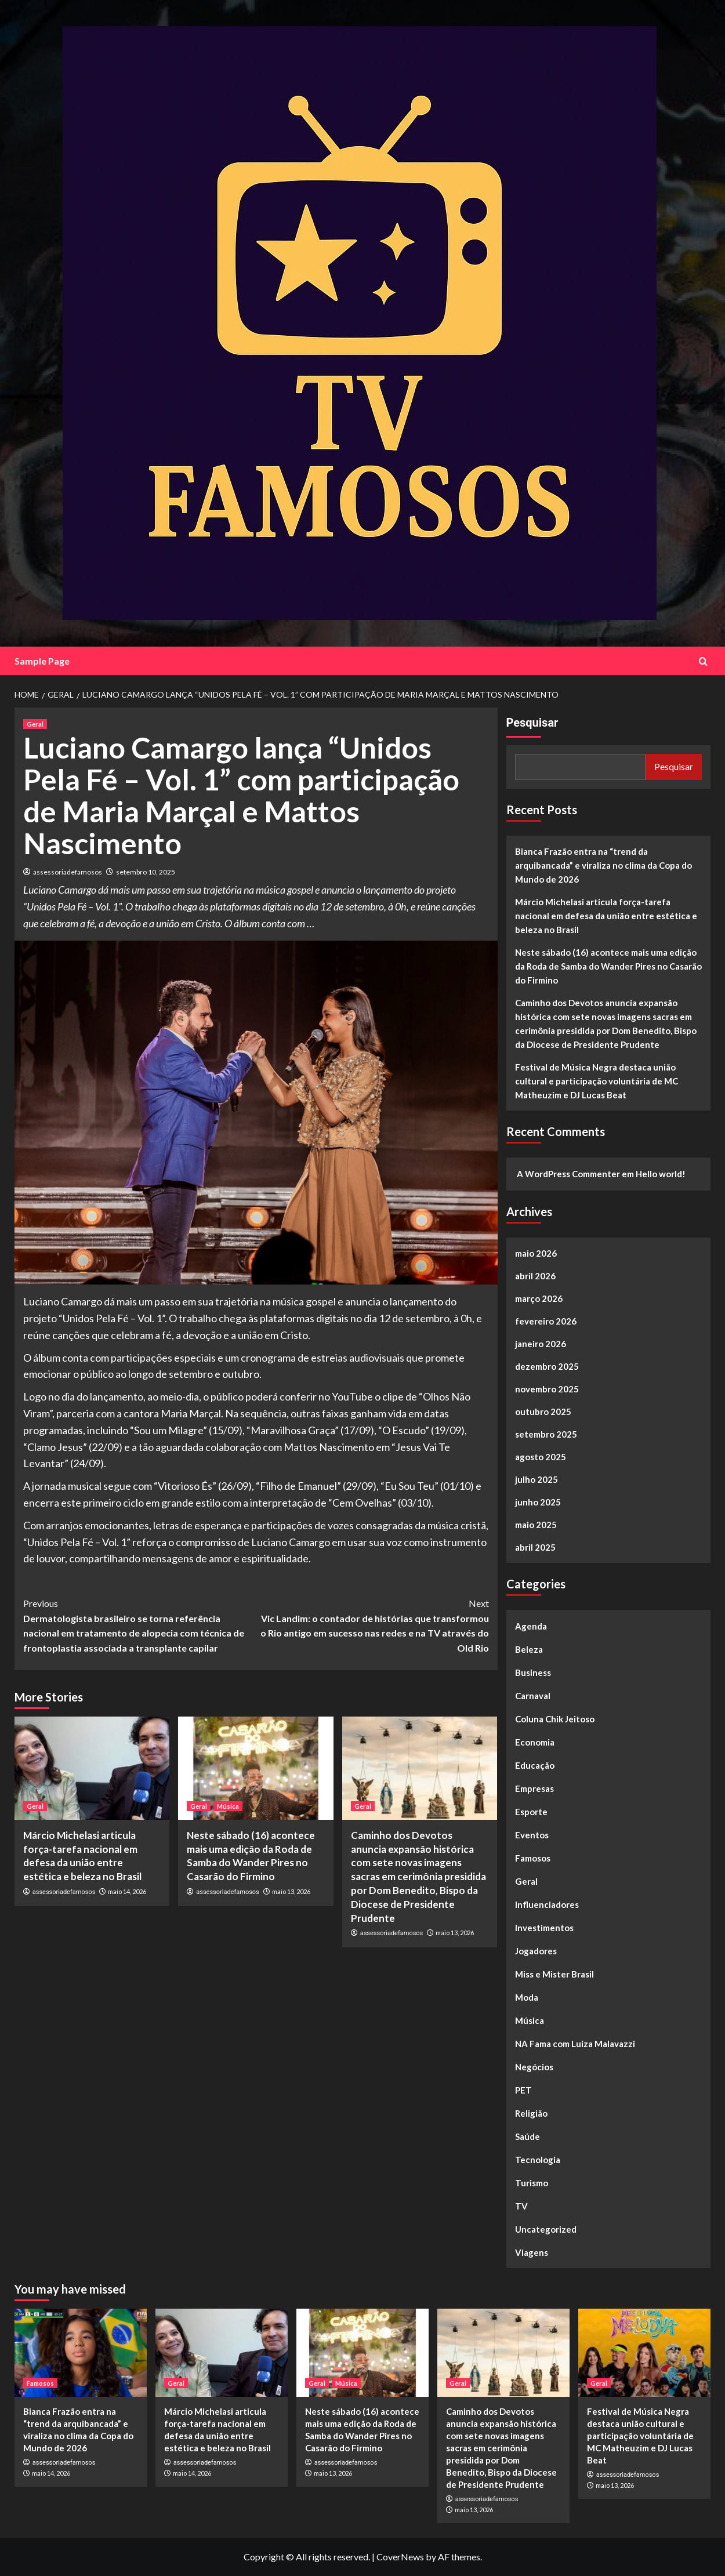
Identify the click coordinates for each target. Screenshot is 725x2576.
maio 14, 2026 (127, 1891)
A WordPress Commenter (568, 1174)
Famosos (532, 1858)
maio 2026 (536, 1253)
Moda (526, 1997)
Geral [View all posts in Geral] (35, 724)
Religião (531, 2113)
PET (523, 2090)
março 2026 (539, 1298)
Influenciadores (547, 1904)
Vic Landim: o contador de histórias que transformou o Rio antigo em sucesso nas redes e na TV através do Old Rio (372, 1624)
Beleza (529, 1649)
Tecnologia (537, 2159)
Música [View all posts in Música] (228, 1806)
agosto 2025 (540, 1457)
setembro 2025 (546, 1434)
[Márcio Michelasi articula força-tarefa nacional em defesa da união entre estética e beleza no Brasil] (91, 1768)
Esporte (531, 1811)
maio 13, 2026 (291, 1891)
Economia (534, 1742)
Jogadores (536, 1951)
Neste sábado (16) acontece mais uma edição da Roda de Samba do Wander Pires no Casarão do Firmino (608, 966)
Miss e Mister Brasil (554, 1974)
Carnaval (532, 1695)
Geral (526, 1881)
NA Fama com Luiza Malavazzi (575, 2043)
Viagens (531, 2252)
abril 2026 (535, 1276)
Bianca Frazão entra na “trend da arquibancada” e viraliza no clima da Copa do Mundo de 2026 (603, 865)
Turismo (531, 2183)
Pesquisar (532, 723)
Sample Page (42, 660)
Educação (534, 1765)
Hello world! (661, 1174)
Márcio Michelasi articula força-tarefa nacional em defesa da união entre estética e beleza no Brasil (606, 916)
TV (521, 2206)
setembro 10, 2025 (145, 872)
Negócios (534, 2067)
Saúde (527, 2136)
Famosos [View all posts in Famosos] (40, 2383)
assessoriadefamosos (67, 872)
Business (533, 1672)
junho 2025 (538, 1502)
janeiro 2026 (540, 1343)
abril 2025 (535, 1547)
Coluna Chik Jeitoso (554, 1719)
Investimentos (544, 1927)
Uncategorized (546, 2229)
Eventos (532, 1835)
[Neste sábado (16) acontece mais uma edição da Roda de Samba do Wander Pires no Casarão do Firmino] (255, 1768)
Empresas (534, 1788)
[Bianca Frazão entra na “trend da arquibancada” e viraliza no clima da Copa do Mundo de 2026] (80, 2353)
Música (529, 2020)
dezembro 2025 (547, 1366)
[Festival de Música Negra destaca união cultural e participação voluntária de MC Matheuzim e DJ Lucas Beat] (644, 2353)
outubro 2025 (543, 1411)
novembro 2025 (547, 1389)
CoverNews (400, 2556)
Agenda (531, 1626)
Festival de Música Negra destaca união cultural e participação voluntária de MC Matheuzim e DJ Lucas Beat (596, 1081)
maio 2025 (536, 1524)
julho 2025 (536, 1479)
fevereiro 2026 (546, 1321)
